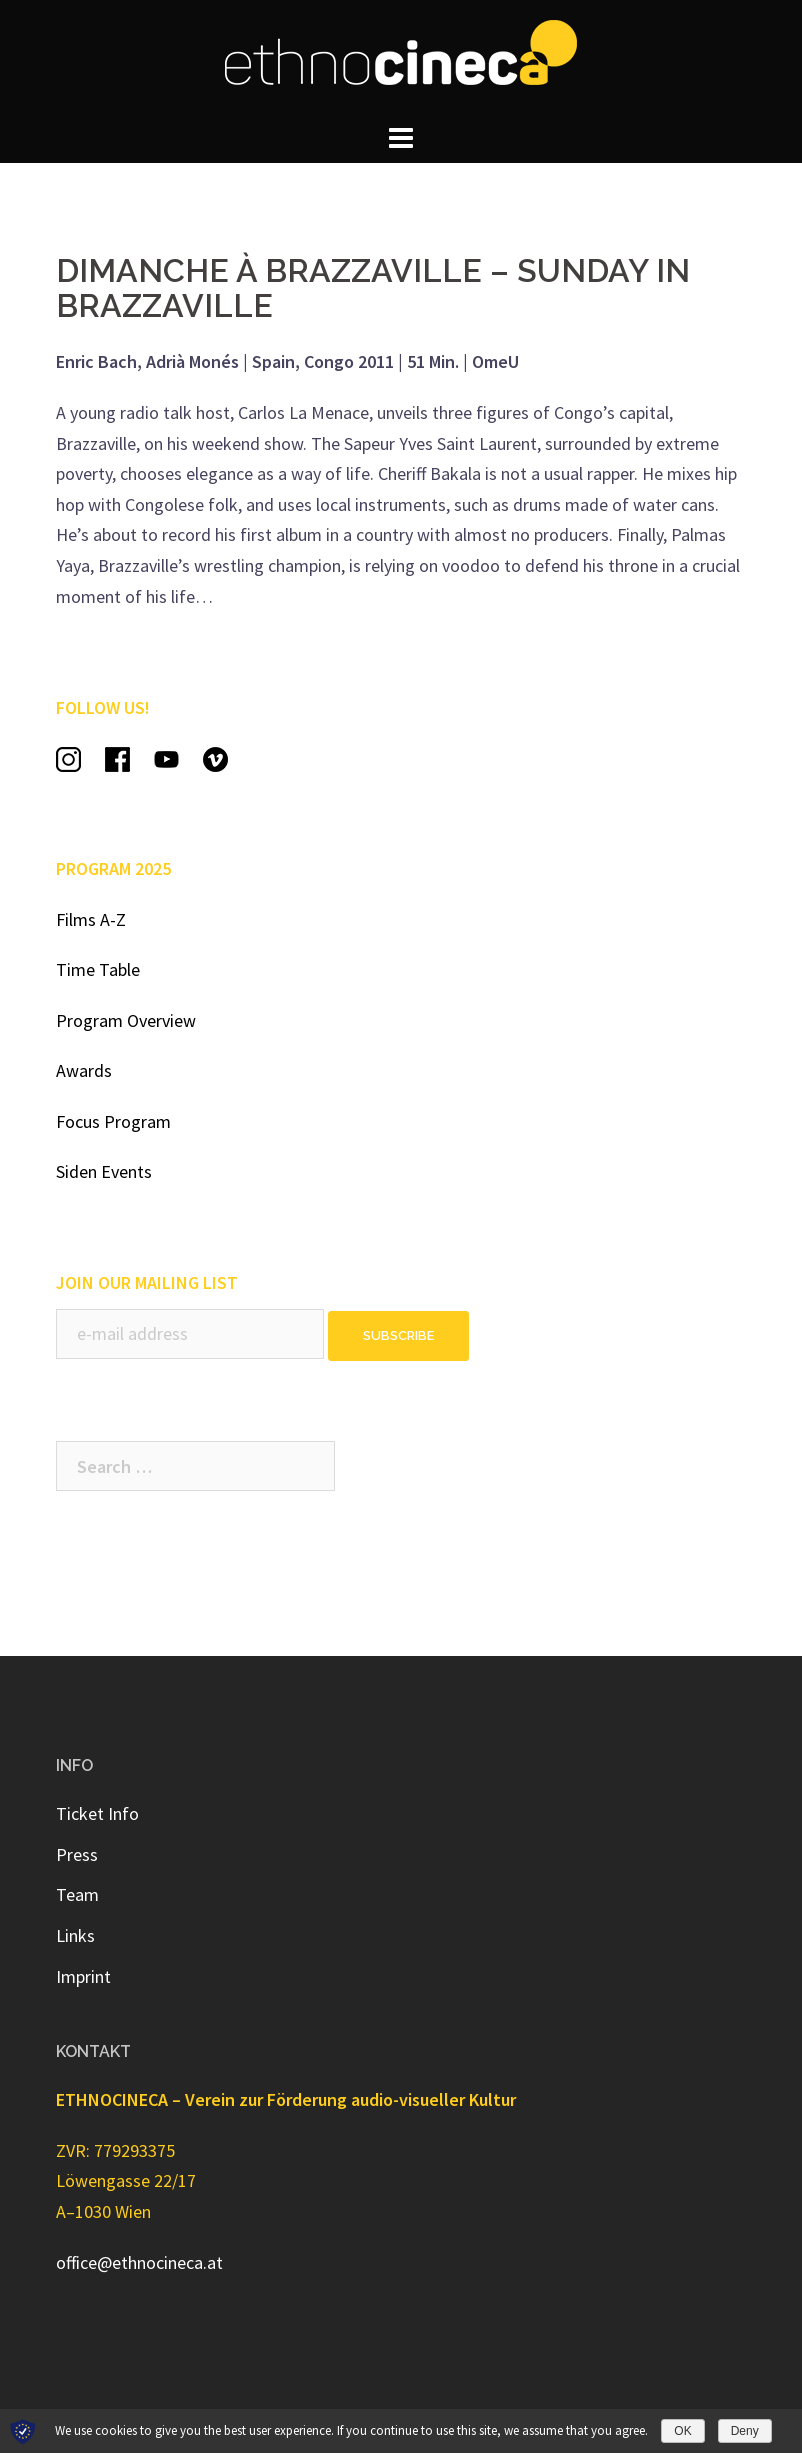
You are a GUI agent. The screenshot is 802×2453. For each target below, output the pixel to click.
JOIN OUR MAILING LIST (147, 1282)
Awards (84, 1070)
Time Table (98, 969)
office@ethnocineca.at (139, 2262)
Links (75, 1935)
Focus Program (113, 1121)
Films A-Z (91, 919)
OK (682, 2431)
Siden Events (104, 1171)
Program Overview (126, 1020)
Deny (745, 2431)
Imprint (83, 1976)
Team (77, 1894)
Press (77, 1854)
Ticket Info (97, 1813)
